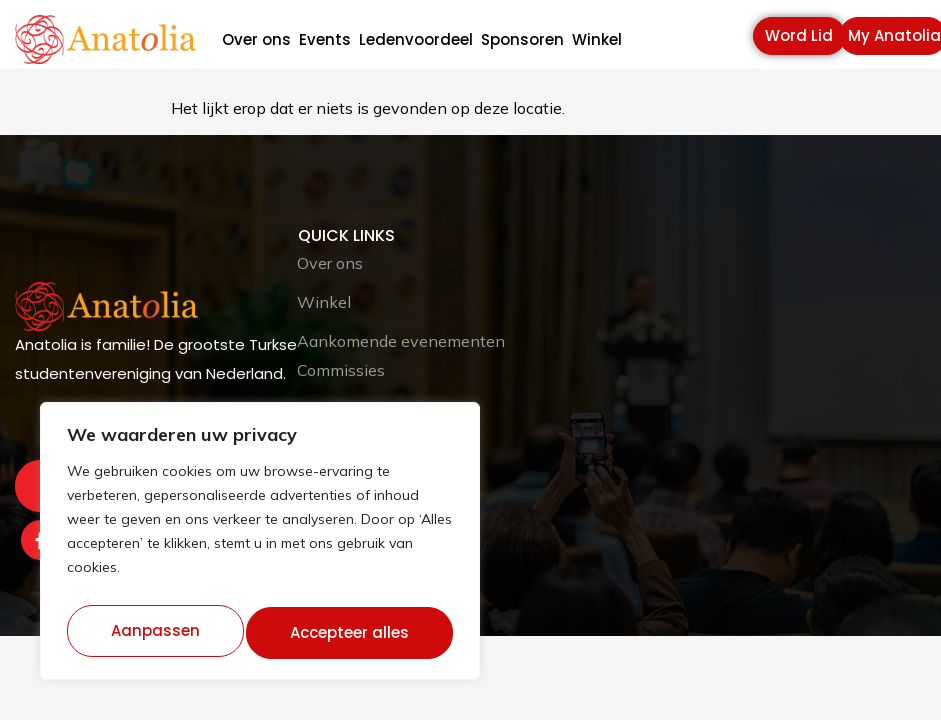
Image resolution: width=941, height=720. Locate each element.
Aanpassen (154, 632)
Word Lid (799, 35)
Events (325, 40)
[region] (260, 547)
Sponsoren (522, 40)
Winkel (597, 40)
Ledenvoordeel (416, 40)
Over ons (256, 40)
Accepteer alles (351, 632)
